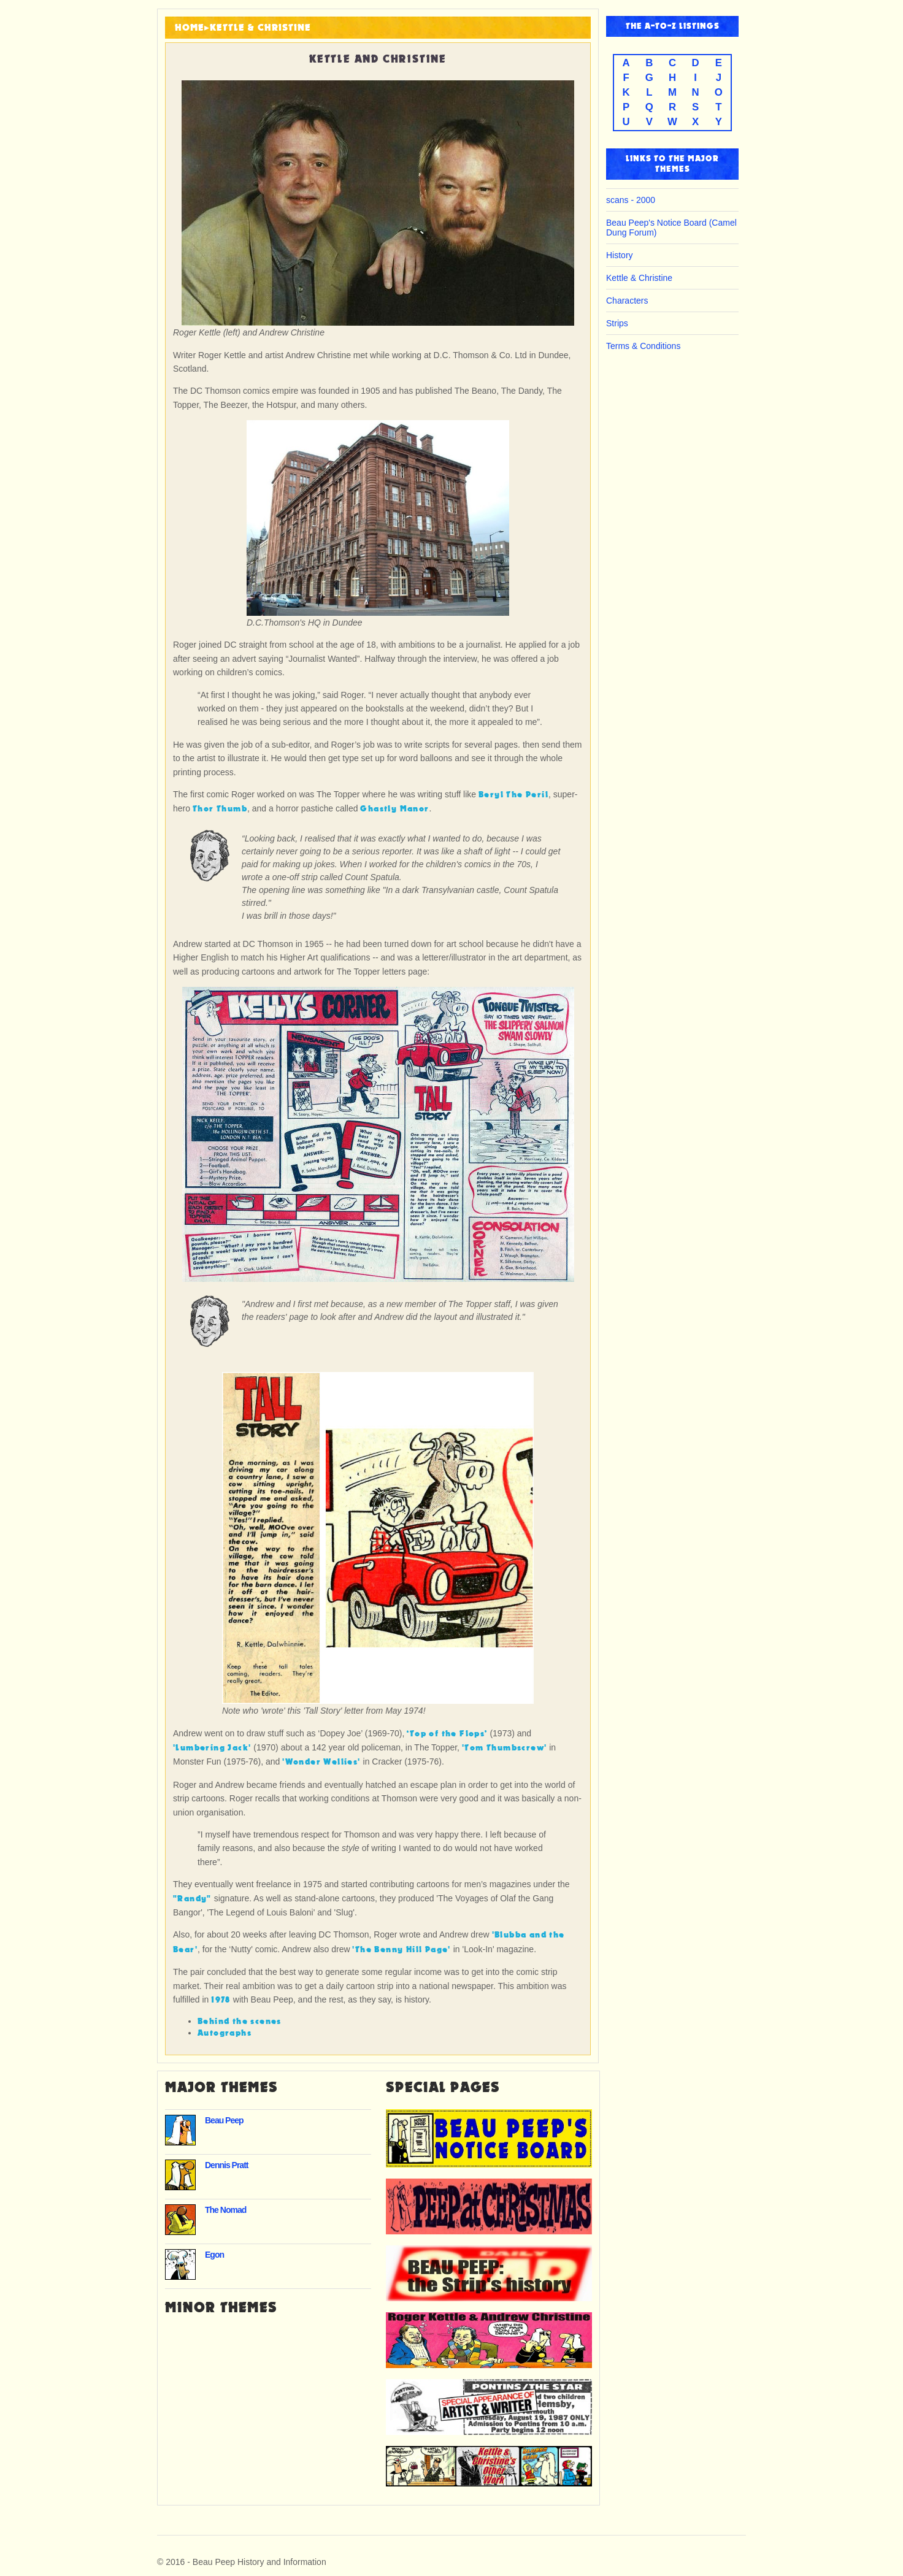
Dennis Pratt (226, 2165)
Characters (627, 300)
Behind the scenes (240, 2021)
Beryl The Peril (513, 794)
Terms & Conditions (643, 346)
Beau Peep (224, 2120)
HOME (189, 27)
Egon (214, 2255)
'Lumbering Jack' (212, 1748)
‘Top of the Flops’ (447, 1733)
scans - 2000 (630, 200)
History (619, 255)
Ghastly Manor (394, 809)
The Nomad (225, 2210)
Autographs (225, 2033)
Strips (617, 323)
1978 (221, 2000)
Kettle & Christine (260, 27)
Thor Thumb (220, 809)
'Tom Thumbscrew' (504, 1748)
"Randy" (192, 1898)
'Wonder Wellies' (321, 1762)
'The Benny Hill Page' (401, 1949)
